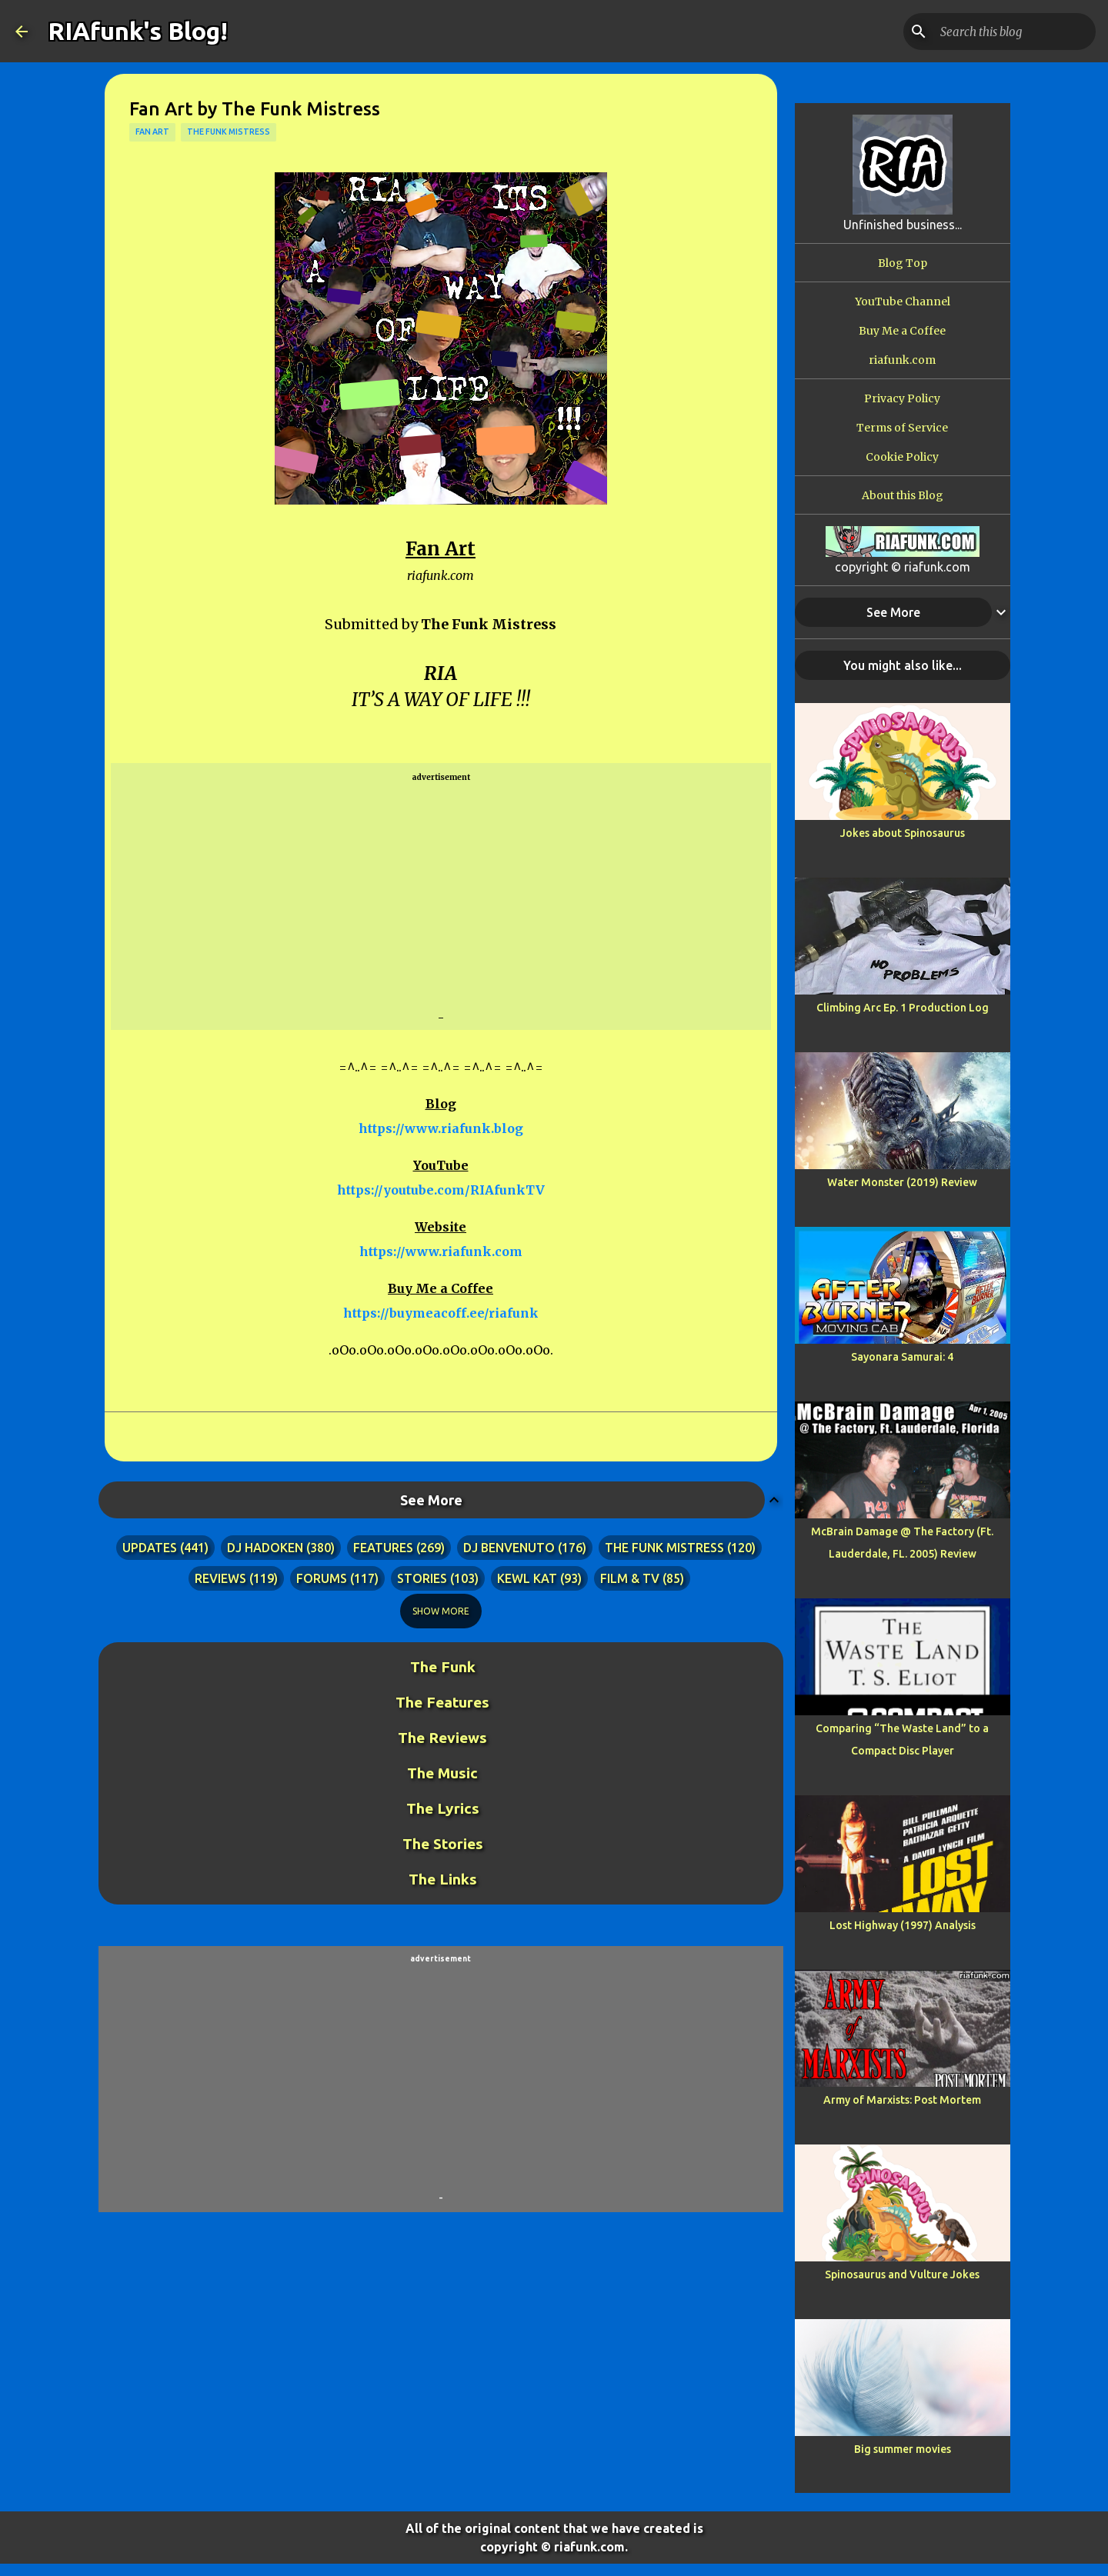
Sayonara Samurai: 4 (902, 1357)
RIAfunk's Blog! (138, 31)
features (383, 1548)
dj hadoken (265, 1548)
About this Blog (902, 495)
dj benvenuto (509, 1548)
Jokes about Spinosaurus (902, 833)
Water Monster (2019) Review (902, 1182)
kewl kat (527, 1578)
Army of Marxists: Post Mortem (902, 2100)
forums (321, 1578)
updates (149, 1548)
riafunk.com (902, 360)
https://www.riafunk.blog (441, 1128)
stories (422, 1578)
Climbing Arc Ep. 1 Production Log (902, 1007)
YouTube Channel (902, 301)
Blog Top (902, 263)
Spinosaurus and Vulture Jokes (902, 2274)
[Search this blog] (1015, 31)
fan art (152, 131)
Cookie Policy (902, 457)
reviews (220, 1578)
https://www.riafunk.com (440, 1251)
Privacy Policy (902, 398)
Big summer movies (902, 2449)
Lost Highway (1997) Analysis (902, 1925)
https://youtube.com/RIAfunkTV (441, 1190)
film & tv (629, 1578)
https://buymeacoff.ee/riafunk (441, 1313)
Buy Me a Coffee (902, 331)
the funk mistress (228, 131)
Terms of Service (902, 428)
